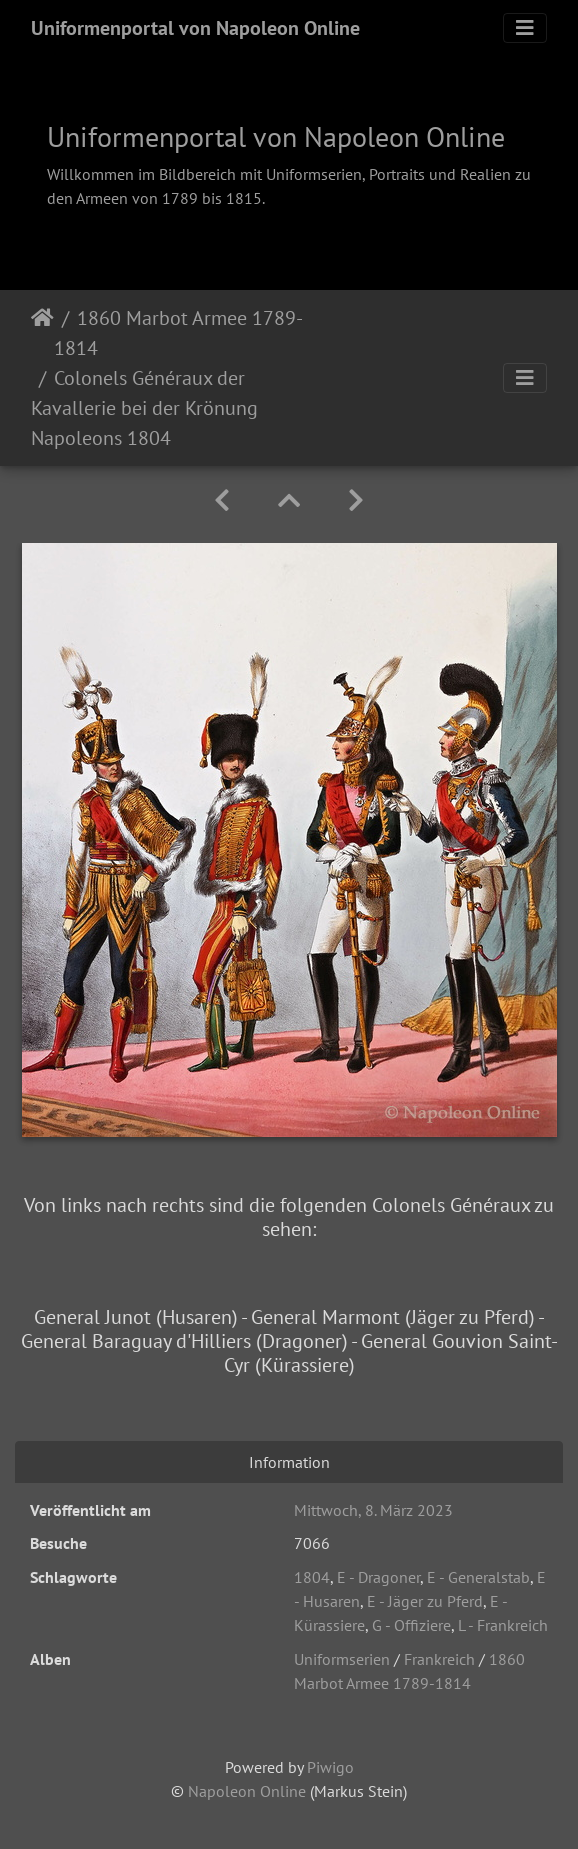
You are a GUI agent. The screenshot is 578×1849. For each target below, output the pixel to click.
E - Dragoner (378, 1577)
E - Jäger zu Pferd (425, 1601)
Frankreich (439, 1659)
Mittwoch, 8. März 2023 (373, 1510)
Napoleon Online (247, 1791)
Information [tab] (289, 1462)
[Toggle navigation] (525, 28)
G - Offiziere (411, 1625)
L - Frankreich (503, 1625)
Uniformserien (342, 1659)
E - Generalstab (478, 1577)
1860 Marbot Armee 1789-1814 (178, 333)
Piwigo (330, 1767)
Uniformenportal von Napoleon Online (195, 28)
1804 (312, 1577)
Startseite (42, 333)
